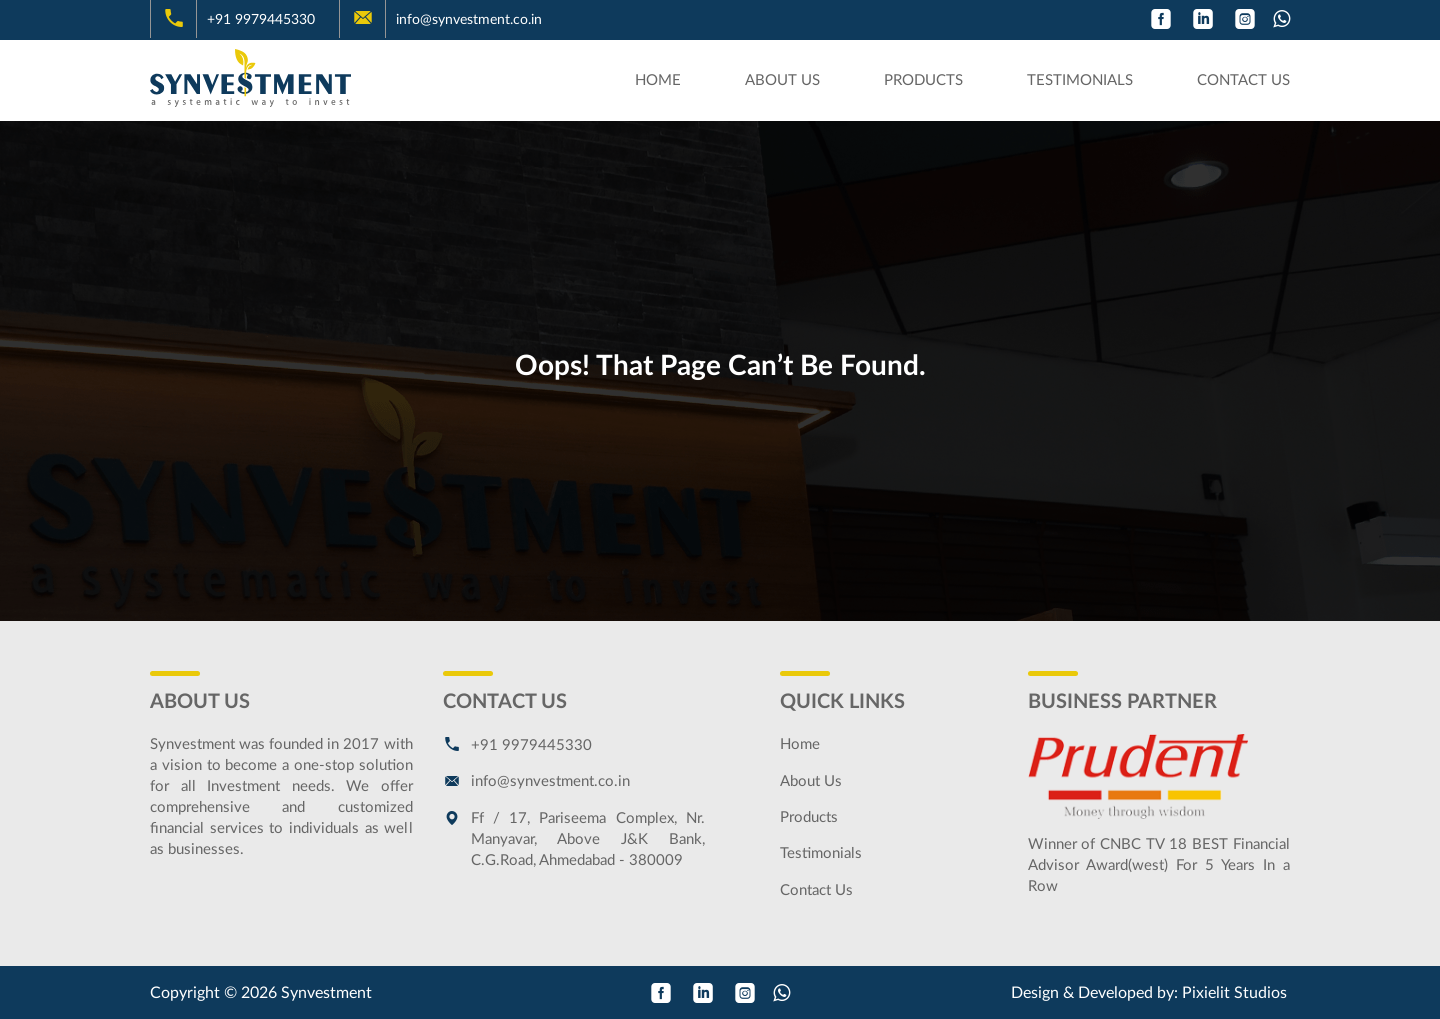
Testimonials (1080, 80)
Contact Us (1243, 80)
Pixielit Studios (1234, 993)
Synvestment (326, 993)
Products (923, 80)
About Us (782, 80)
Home (658, 80)
